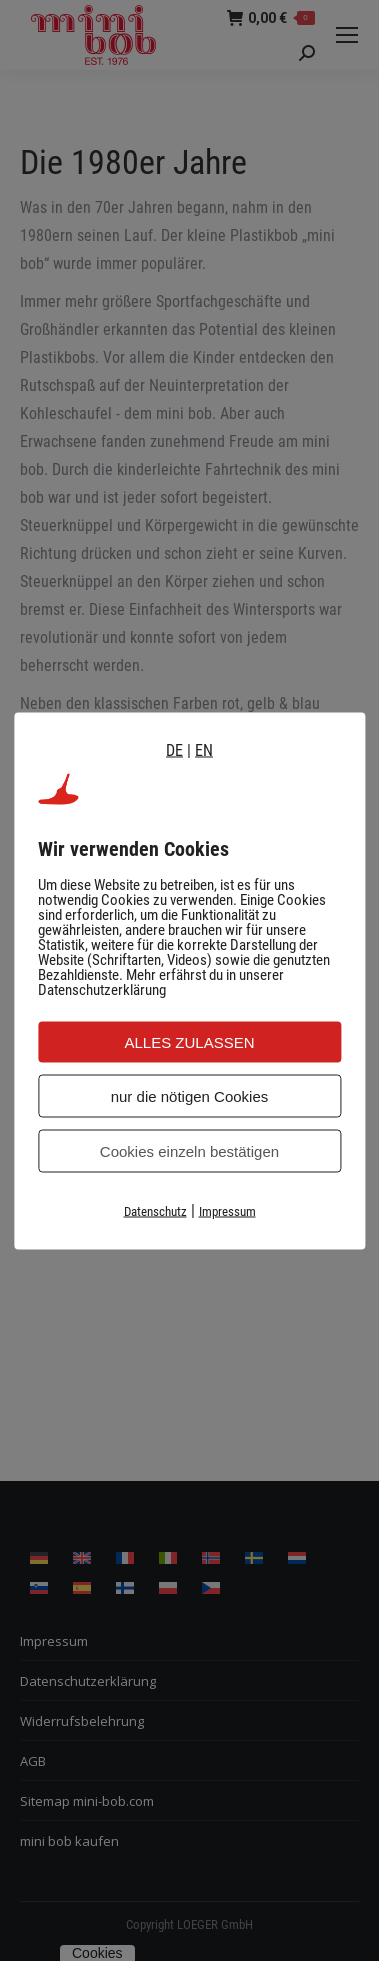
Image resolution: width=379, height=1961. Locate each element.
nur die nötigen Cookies (190, 1095)
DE (174, 749)
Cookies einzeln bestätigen (189, 1150)
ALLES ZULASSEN (189, 1041)
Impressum (227, 1210)
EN (204, 749)
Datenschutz (155, 1210)
